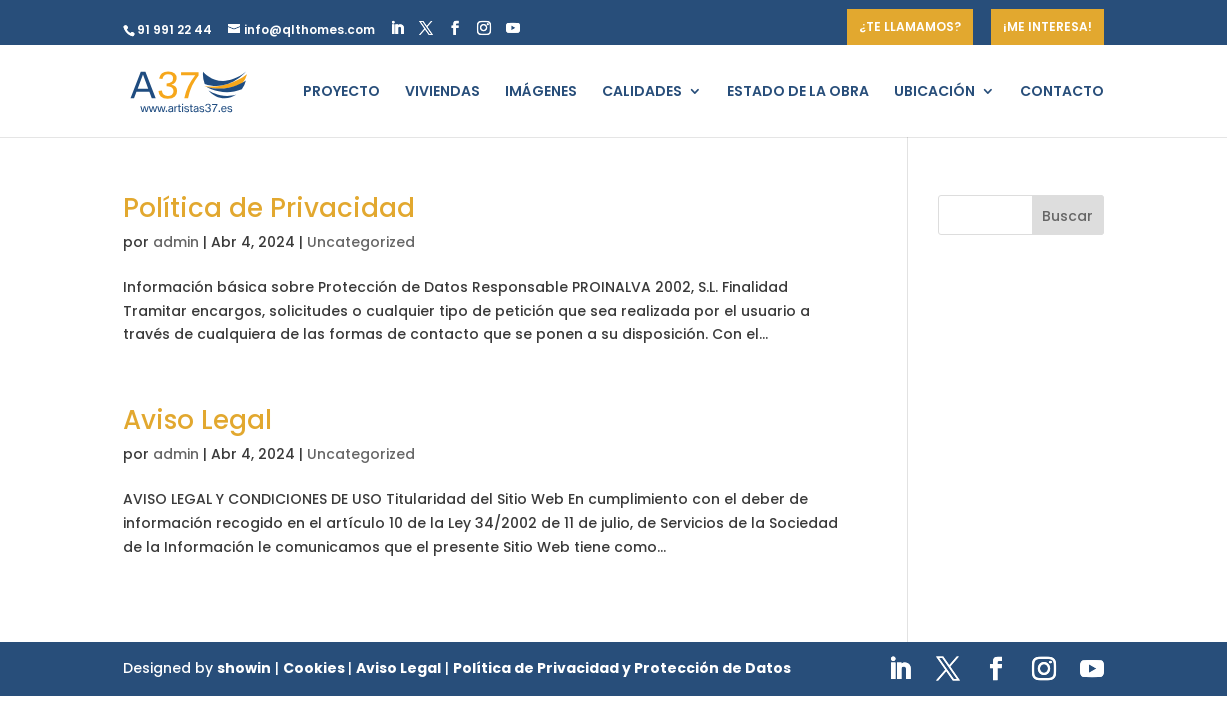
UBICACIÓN (934, 92)
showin (244, 668)
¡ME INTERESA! (1047, 26)
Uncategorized (361, 242)
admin (176, 242)
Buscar (1067, 216)
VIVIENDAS (442, 92)
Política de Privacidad (269, 208)
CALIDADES (642, 92)
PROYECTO (341, 92)
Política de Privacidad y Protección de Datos (622, 668)
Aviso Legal (197, 420)
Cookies (315, 668)
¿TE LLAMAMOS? (910, 26)
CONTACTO (1062, 92)
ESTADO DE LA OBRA (798, 92)
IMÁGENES (541, 92)
